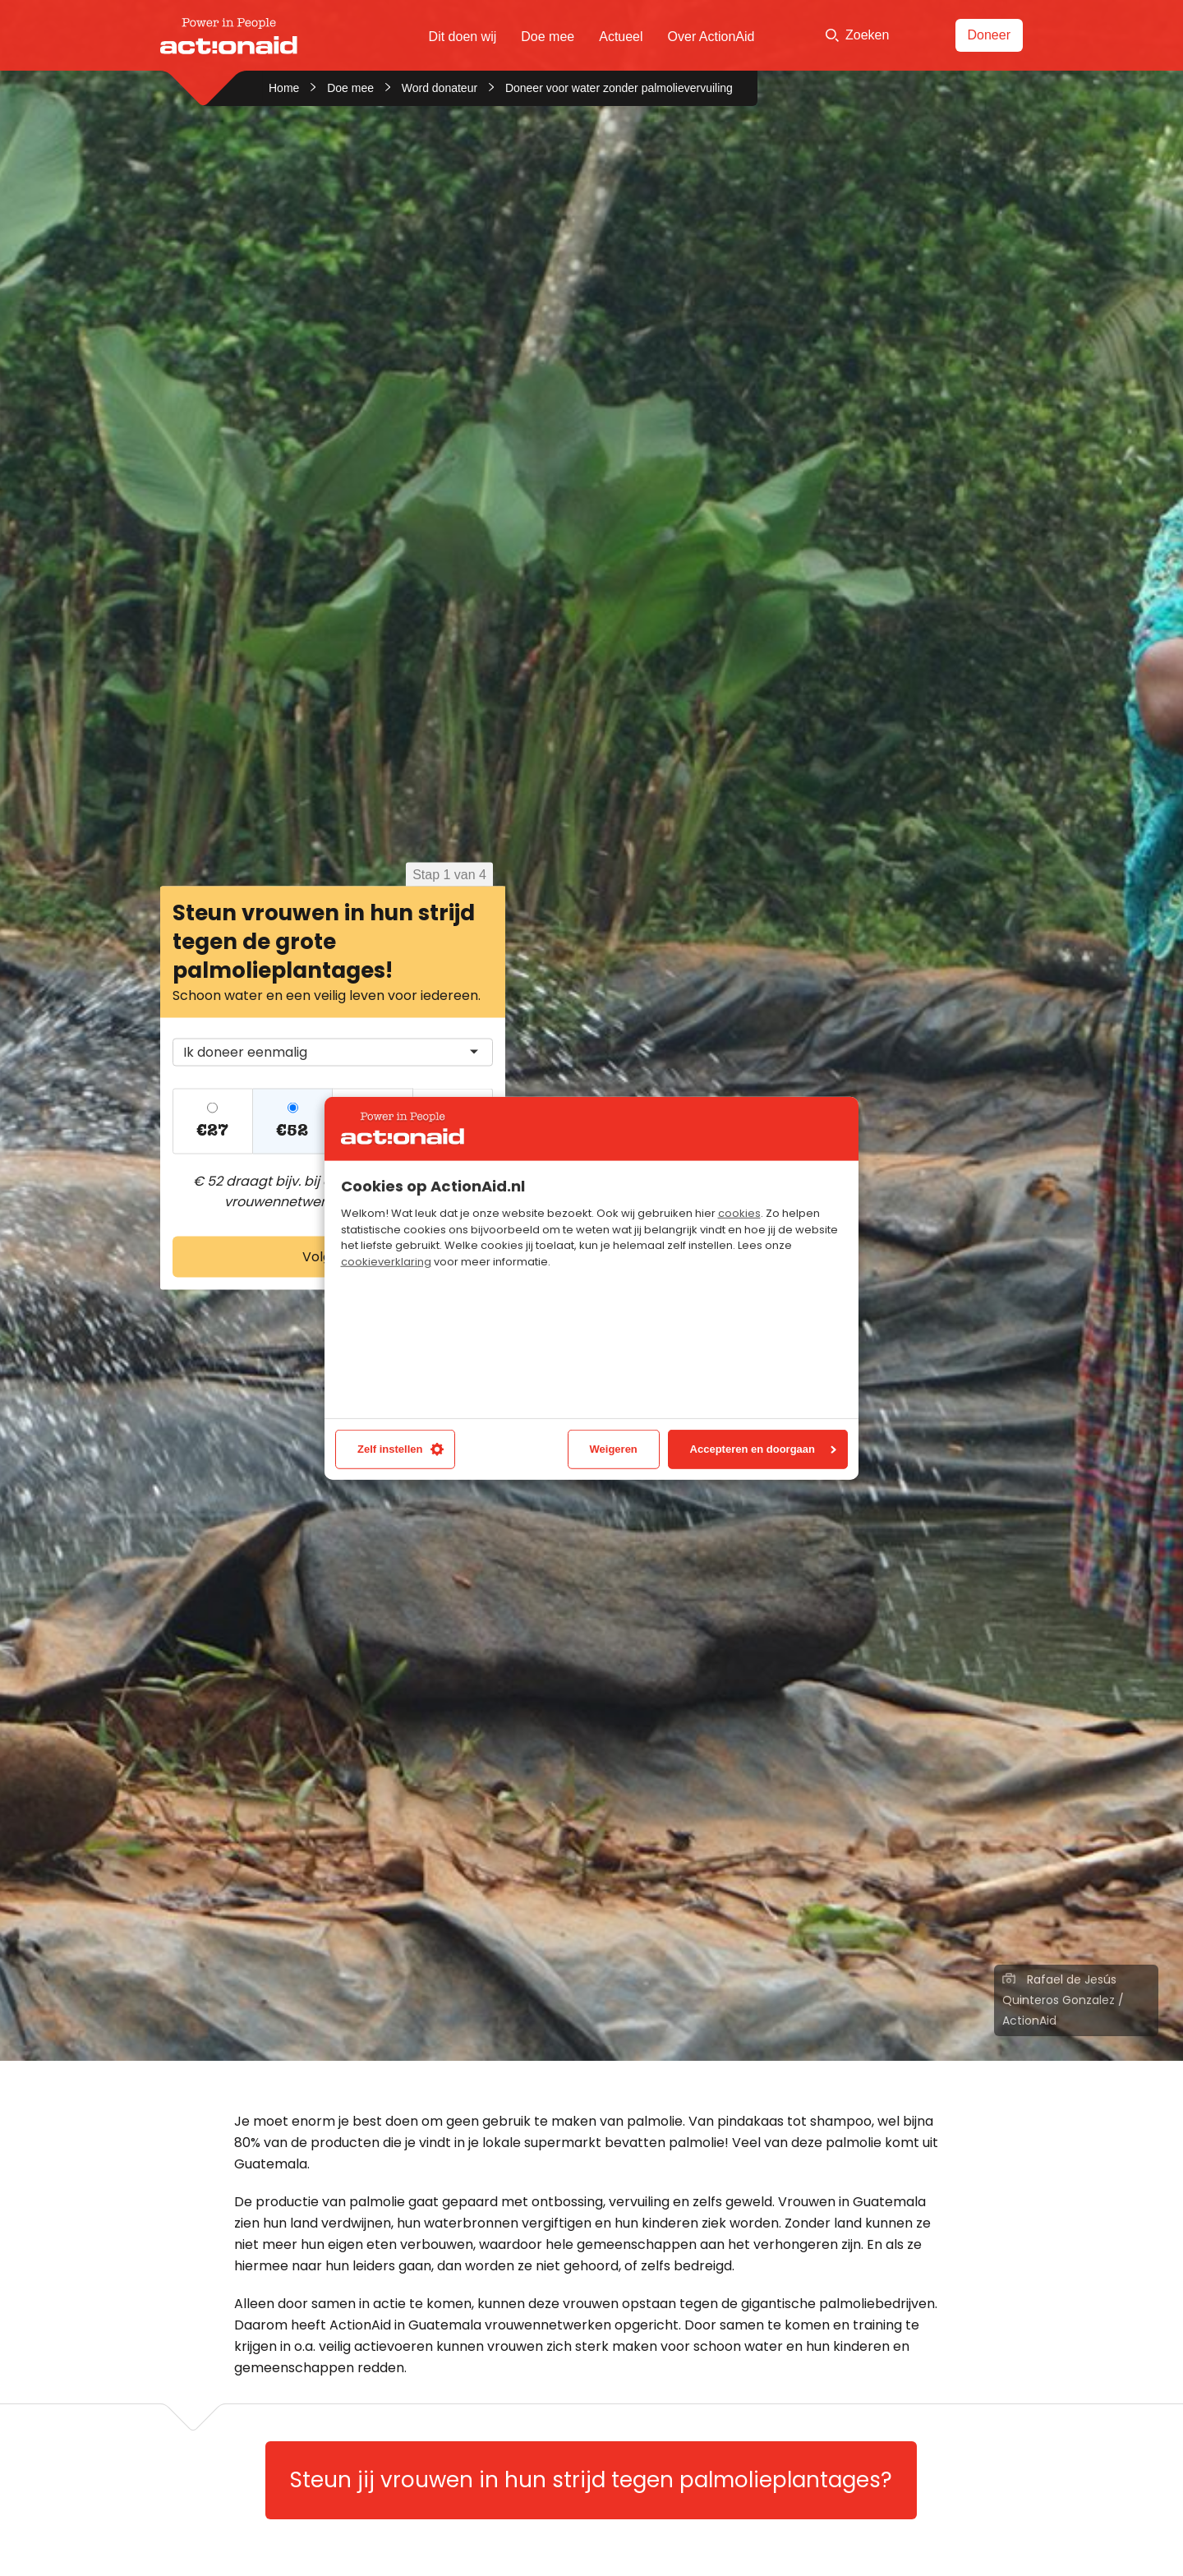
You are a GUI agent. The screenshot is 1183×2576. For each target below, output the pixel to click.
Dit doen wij (463, 37)
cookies (739, 1213)
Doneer (989, 35)
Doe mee (547, 37)
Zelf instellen (400, 1449)
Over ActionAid (711, 37)
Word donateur (439, 87)
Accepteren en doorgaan (763, 1449)
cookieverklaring (386, 1262)
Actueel (620, 37)
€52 (292, 1130)
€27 (212, 1130)
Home (284, 87)
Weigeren (614, 1449)
